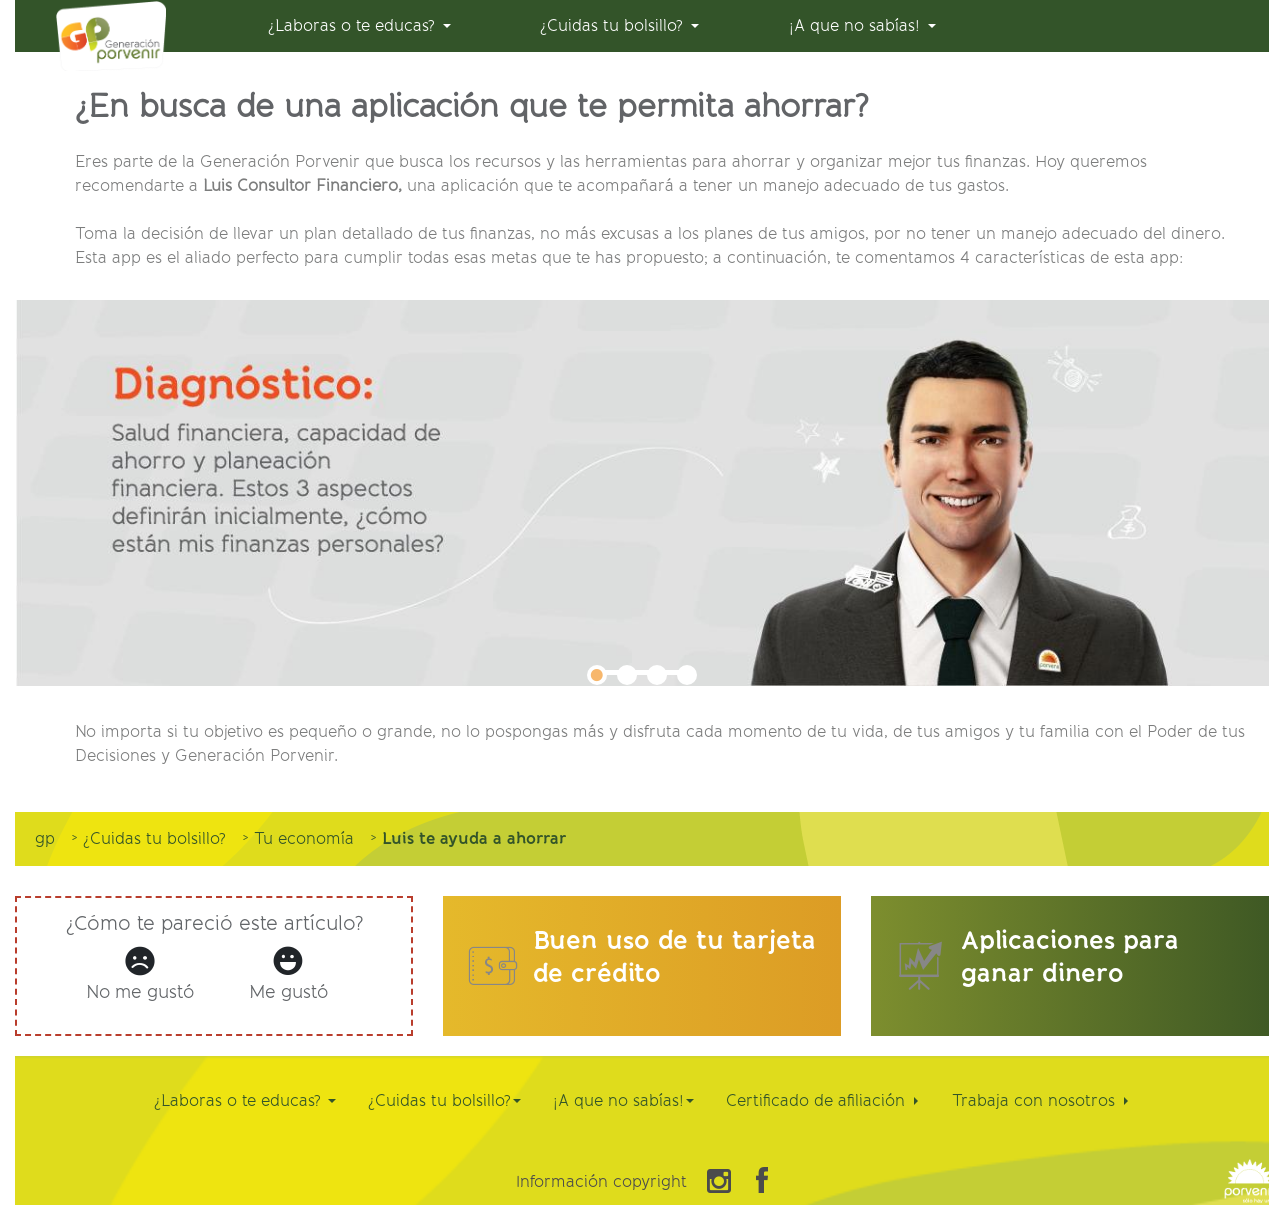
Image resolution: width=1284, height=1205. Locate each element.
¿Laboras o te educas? (245, 1100)
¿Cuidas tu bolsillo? (444, 1100)
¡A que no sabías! (623, 1100)
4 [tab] (687, 675)
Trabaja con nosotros (1040, 1100)
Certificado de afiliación (822, 1100)
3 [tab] (657, 675)
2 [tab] (627, 675)
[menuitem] (359, 26)
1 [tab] (597, 675)
